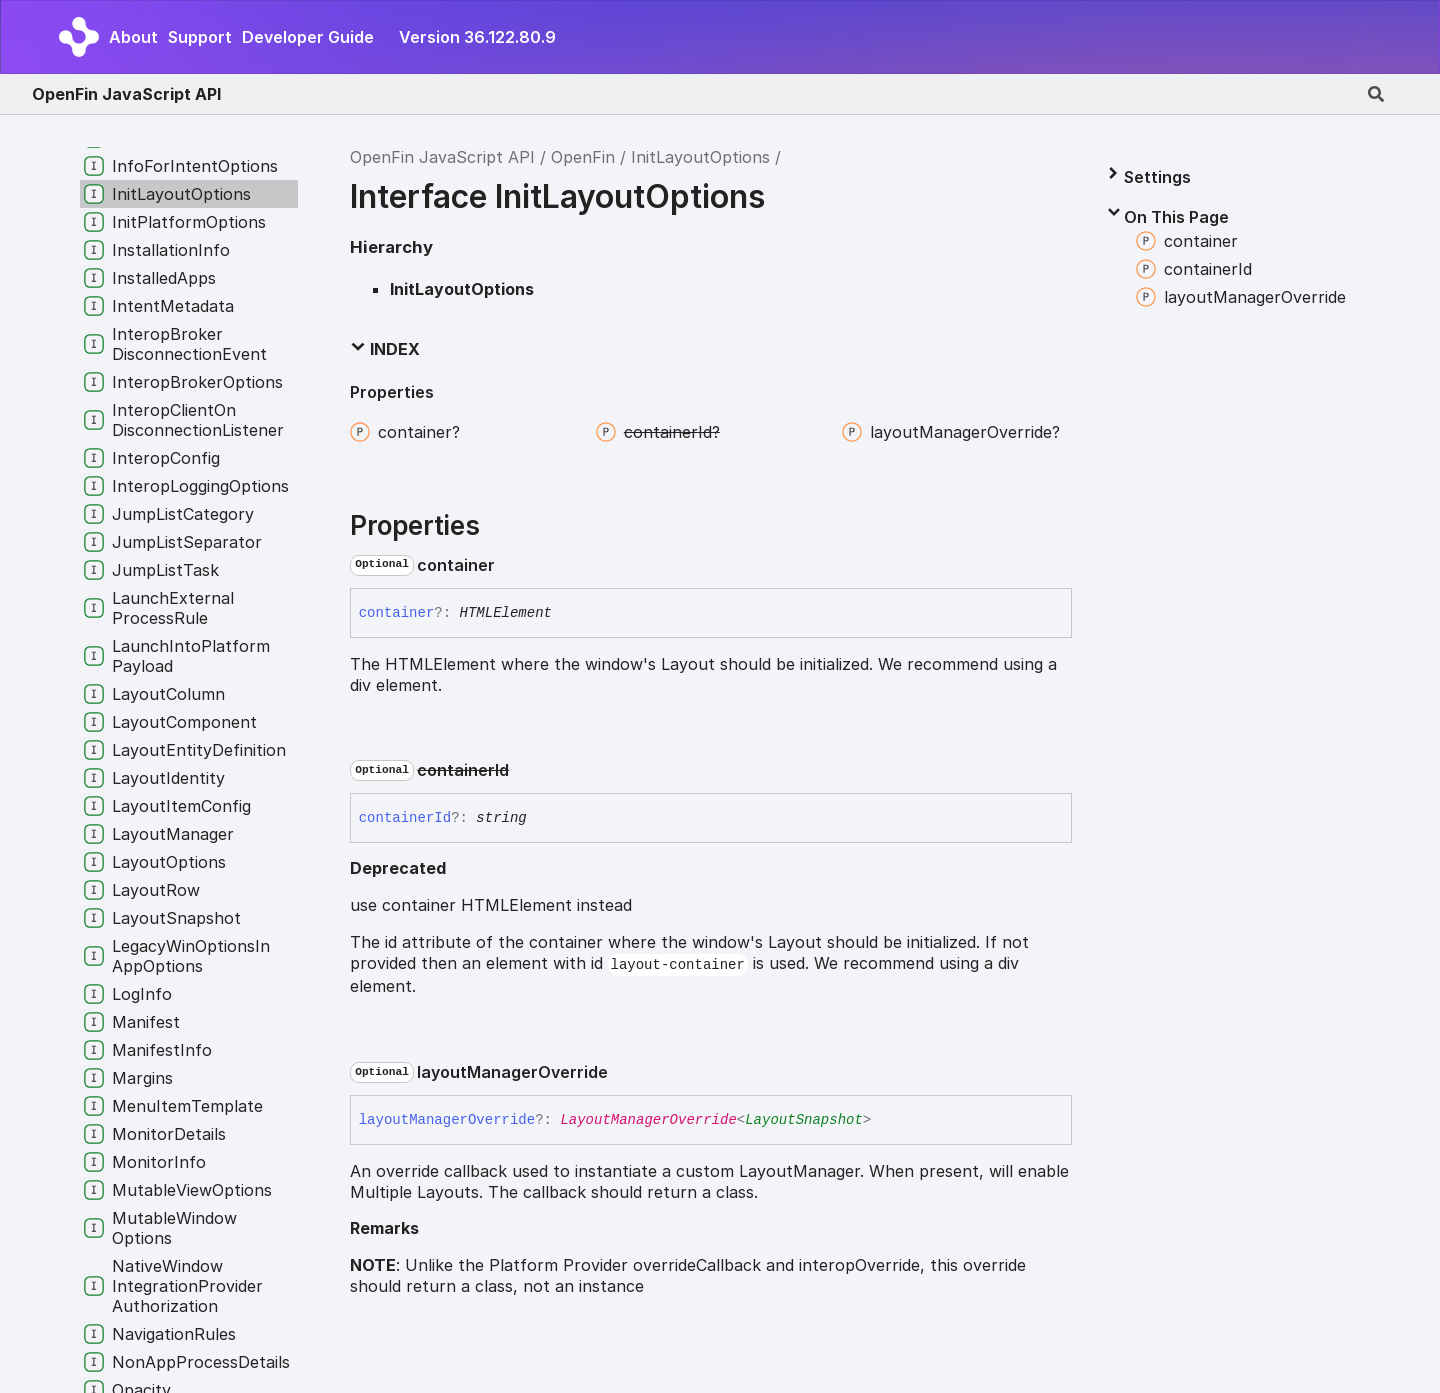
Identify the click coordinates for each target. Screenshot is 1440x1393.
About (133, 37)
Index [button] (385, 349)
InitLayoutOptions (700, 157)
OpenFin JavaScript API (126, 94)
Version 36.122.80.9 (477, 37)
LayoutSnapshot (804, 1120)
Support (200, 37)
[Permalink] (511, 565)
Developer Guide (308, 37)
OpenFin (583, 157)
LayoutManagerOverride (648, 1120)
